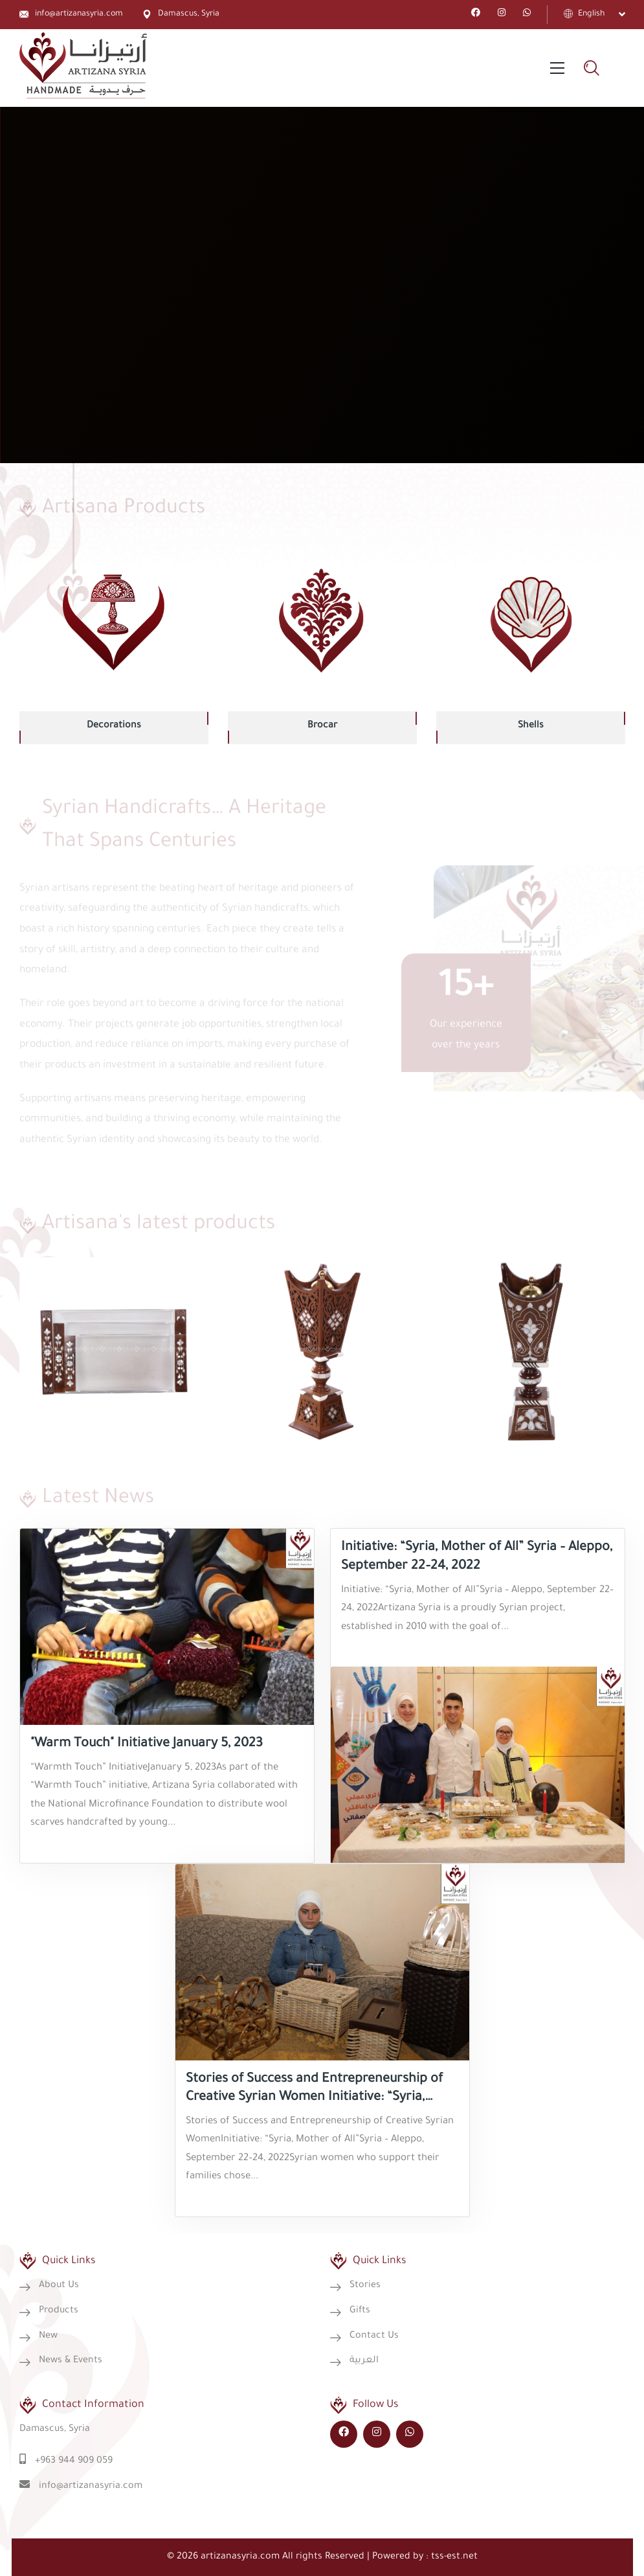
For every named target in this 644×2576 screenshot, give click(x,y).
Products (58, 2311)
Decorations (114, 726)
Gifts (360, 2311)
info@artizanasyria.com (79, 14)
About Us (59, 2286)
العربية (364, 2361)
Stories (365, 2286)
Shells (531, 726)
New (48, 2336)
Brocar (322, 726)
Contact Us (374, 2336)
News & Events (70, 2361)
